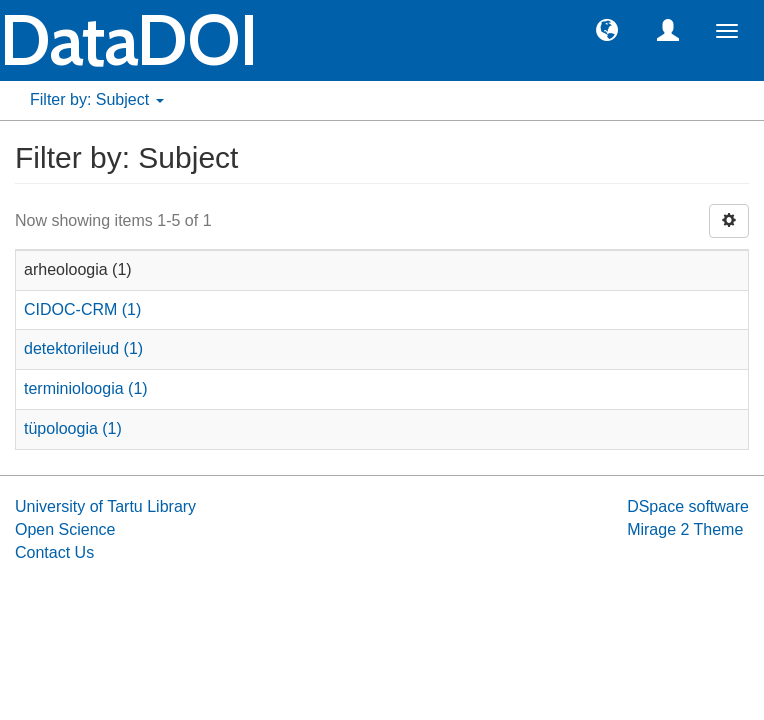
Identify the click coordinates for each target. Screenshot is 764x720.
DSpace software (688, 506)
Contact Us (54, 552)
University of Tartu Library (105, 506)
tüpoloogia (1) (73, 428)
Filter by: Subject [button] (97, 99)
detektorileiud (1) (83, 348)
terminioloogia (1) (86, 388)
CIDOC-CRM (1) (82, 309)
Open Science (65, 529)
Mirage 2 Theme (685, 529)
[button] (607, 29)
